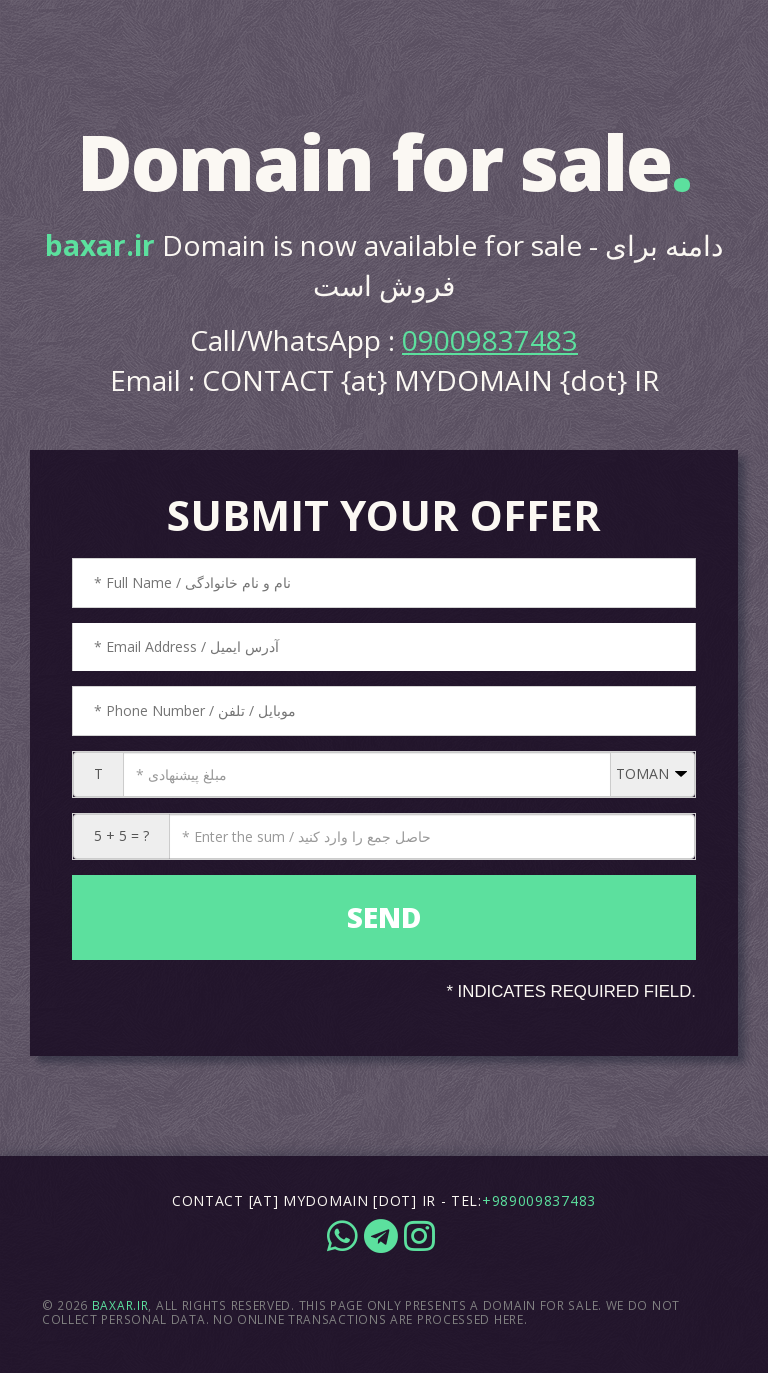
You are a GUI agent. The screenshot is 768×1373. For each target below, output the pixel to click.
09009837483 (490, 340)
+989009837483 (539, 1200)
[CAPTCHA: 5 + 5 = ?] (432, 836)
